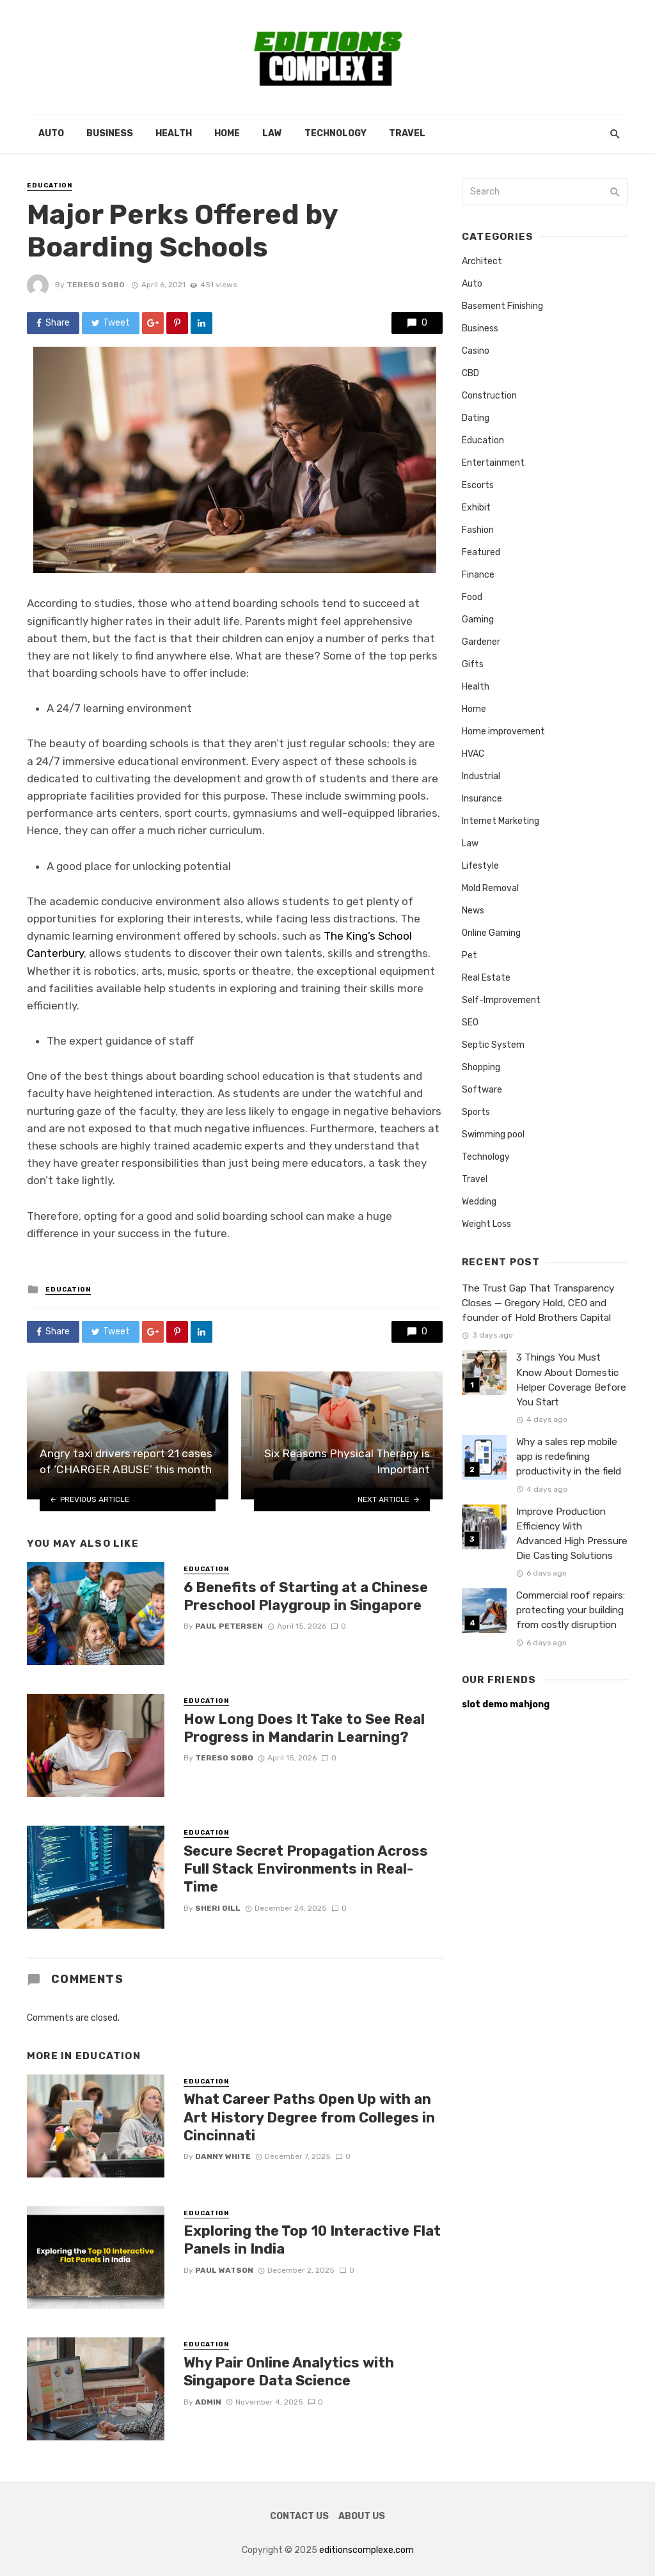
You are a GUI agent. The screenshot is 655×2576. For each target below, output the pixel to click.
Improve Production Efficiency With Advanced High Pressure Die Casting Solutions (571, 1533)
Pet (469, 955)
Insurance (482, 798)
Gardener (481, 641)
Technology (335, 133)
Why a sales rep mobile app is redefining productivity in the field (568, 1456)
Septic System (493, 1044)
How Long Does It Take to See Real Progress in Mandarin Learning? (304, 1728)
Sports (476, 1112)
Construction (489, 395)
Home (227, 133)
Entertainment (493, 462)
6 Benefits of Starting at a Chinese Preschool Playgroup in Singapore (306, 1596)
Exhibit (476, 507)
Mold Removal (490, 888)
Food (472, 597)
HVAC (473, 753)
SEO (470, 1022)
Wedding (479, 1201)
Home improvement (503, 731)
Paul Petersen (229, 1626)
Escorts (478, 485)
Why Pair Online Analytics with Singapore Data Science (289, 2372)
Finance (478, 574)
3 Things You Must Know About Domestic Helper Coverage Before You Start (571, 1379)
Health (173, 133)
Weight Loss (486, 1224)
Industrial (481, 776)
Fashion (478, 530)
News (473, 910)
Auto (51, 133)
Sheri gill (218, 1908)
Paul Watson (224, 2270)
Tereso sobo (96, 284)
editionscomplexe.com (366, 2550)
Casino (475, 350)
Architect (482, 261)
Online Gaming (491, 933)
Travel (407, 133)
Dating (475, 418)
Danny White (223, 2156)
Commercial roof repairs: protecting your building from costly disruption (570, 1610)
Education (49, 185)
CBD (470, 373)
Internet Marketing (500, 821)
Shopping (481, 1067)
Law (272, 133)
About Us (361, 2516)
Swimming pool (493, 1134)
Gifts (473, 664)
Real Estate (486, 977)
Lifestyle (480, 865)
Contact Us (299, 2516)
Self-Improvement (501, 1000)
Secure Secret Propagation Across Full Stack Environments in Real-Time (306, 1869)
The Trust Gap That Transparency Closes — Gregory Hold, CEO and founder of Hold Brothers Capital (538, 1303)
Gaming (478, 619)
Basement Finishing (502, 306)
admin (208, 2402)
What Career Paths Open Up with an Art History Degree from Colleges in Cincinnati (309, 2117)
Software (482, 1089)
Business (109, 133)
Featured (481, 552)
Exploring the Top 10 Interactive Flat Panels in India (312, 2240)
